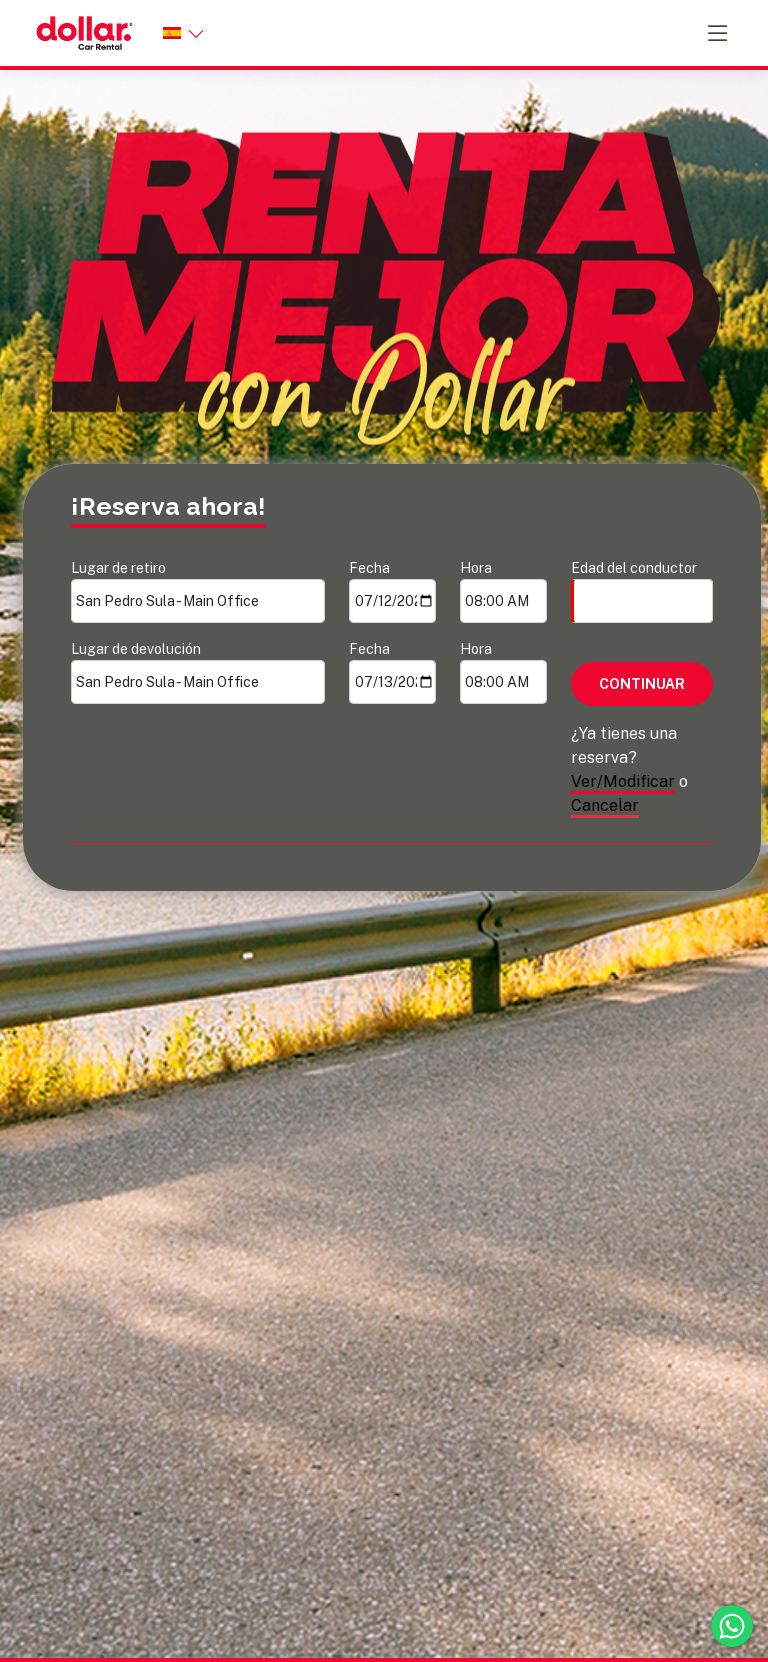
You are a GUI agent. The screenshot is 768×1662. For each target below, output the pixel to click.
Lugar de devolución (198, 672)
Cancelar (605, 805)
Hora (503, 591)
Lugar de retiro (198, 591)
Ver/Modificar (623, 781)
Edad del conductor (642, 591)
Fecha (392, 591)
